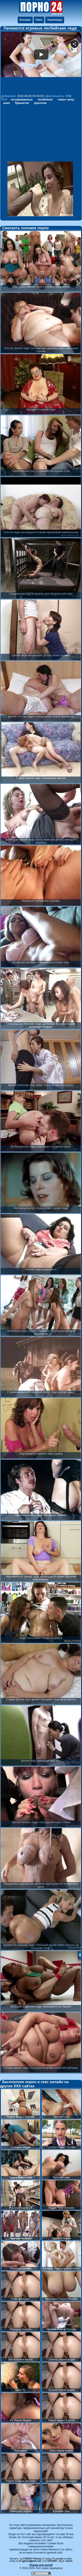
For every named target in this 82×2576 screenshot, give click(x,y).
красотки (40, 103)
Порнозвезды (54, 20)
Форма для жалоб (41, 2565)
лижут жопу (66, 99)
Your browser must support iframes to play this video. (41, 62)
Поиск (39, 20)
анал (6, 103)
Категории (25, 20)
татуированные (21, 99)
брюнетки (22, 103)
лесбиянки (45, 99)
